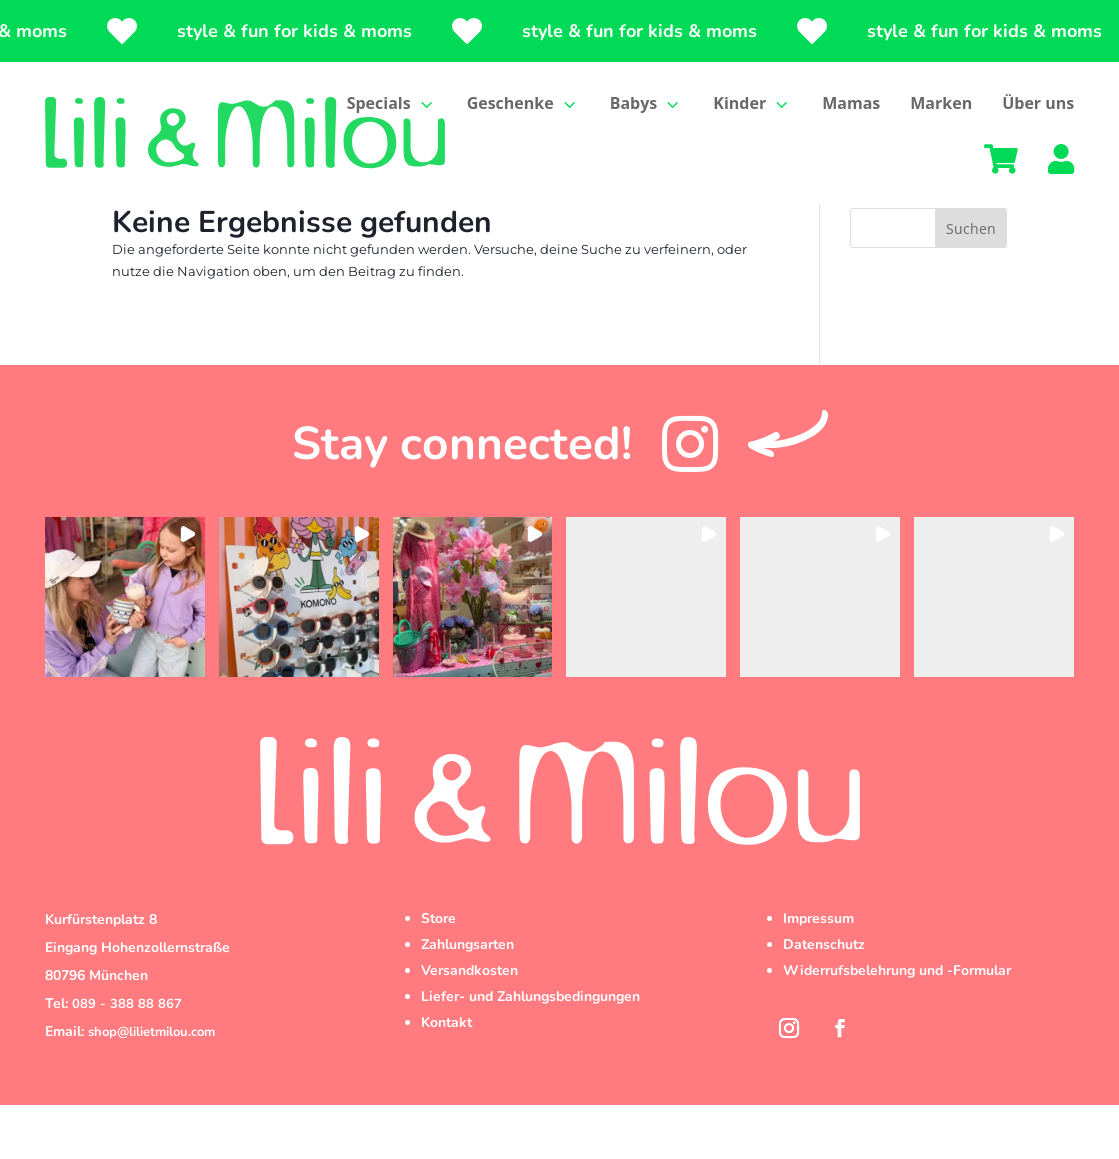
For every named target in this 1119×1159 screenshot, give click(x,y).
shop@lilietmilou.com (151, 1086)
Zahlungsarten (467, 998)
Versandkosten (469, 1024)
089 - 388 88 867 (127, 1058)
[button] (125, 651)
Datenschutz (824, 998)
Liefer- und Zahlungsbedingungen (530, 1050)
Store (438, 972)
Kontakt (446, 1076)
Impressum (818, 972)
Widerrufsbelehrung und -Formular (897, 1024)
